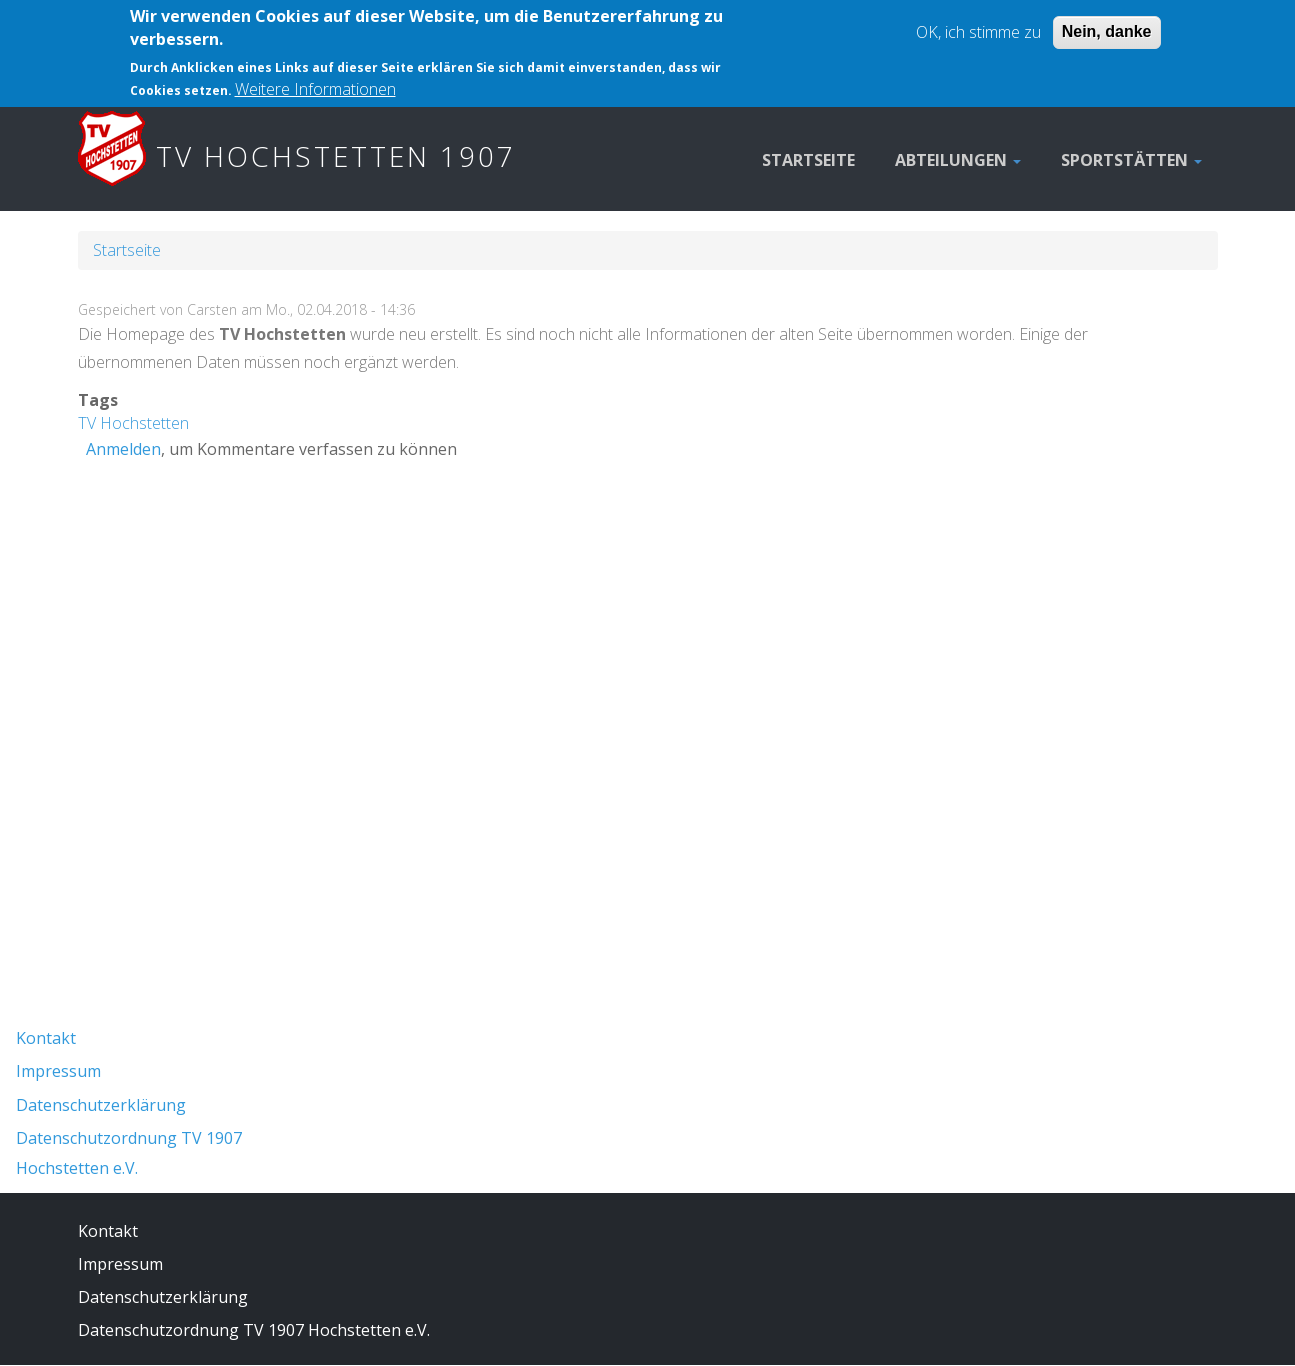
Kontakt (46, 1038)
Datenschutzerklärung (101, 1105)
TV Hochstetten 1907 (336, 156)
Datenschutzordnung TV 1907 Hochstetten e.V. (254, 1330)
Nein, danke (1107, 21)
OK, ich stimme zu (978, 22)
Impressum (58, 1071)
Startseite (808, 160)
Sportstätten (1131, 160)
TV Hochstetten (133, 423)
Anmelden (123, 449)
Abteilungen (958, 160)
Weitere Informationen (315, 78)
